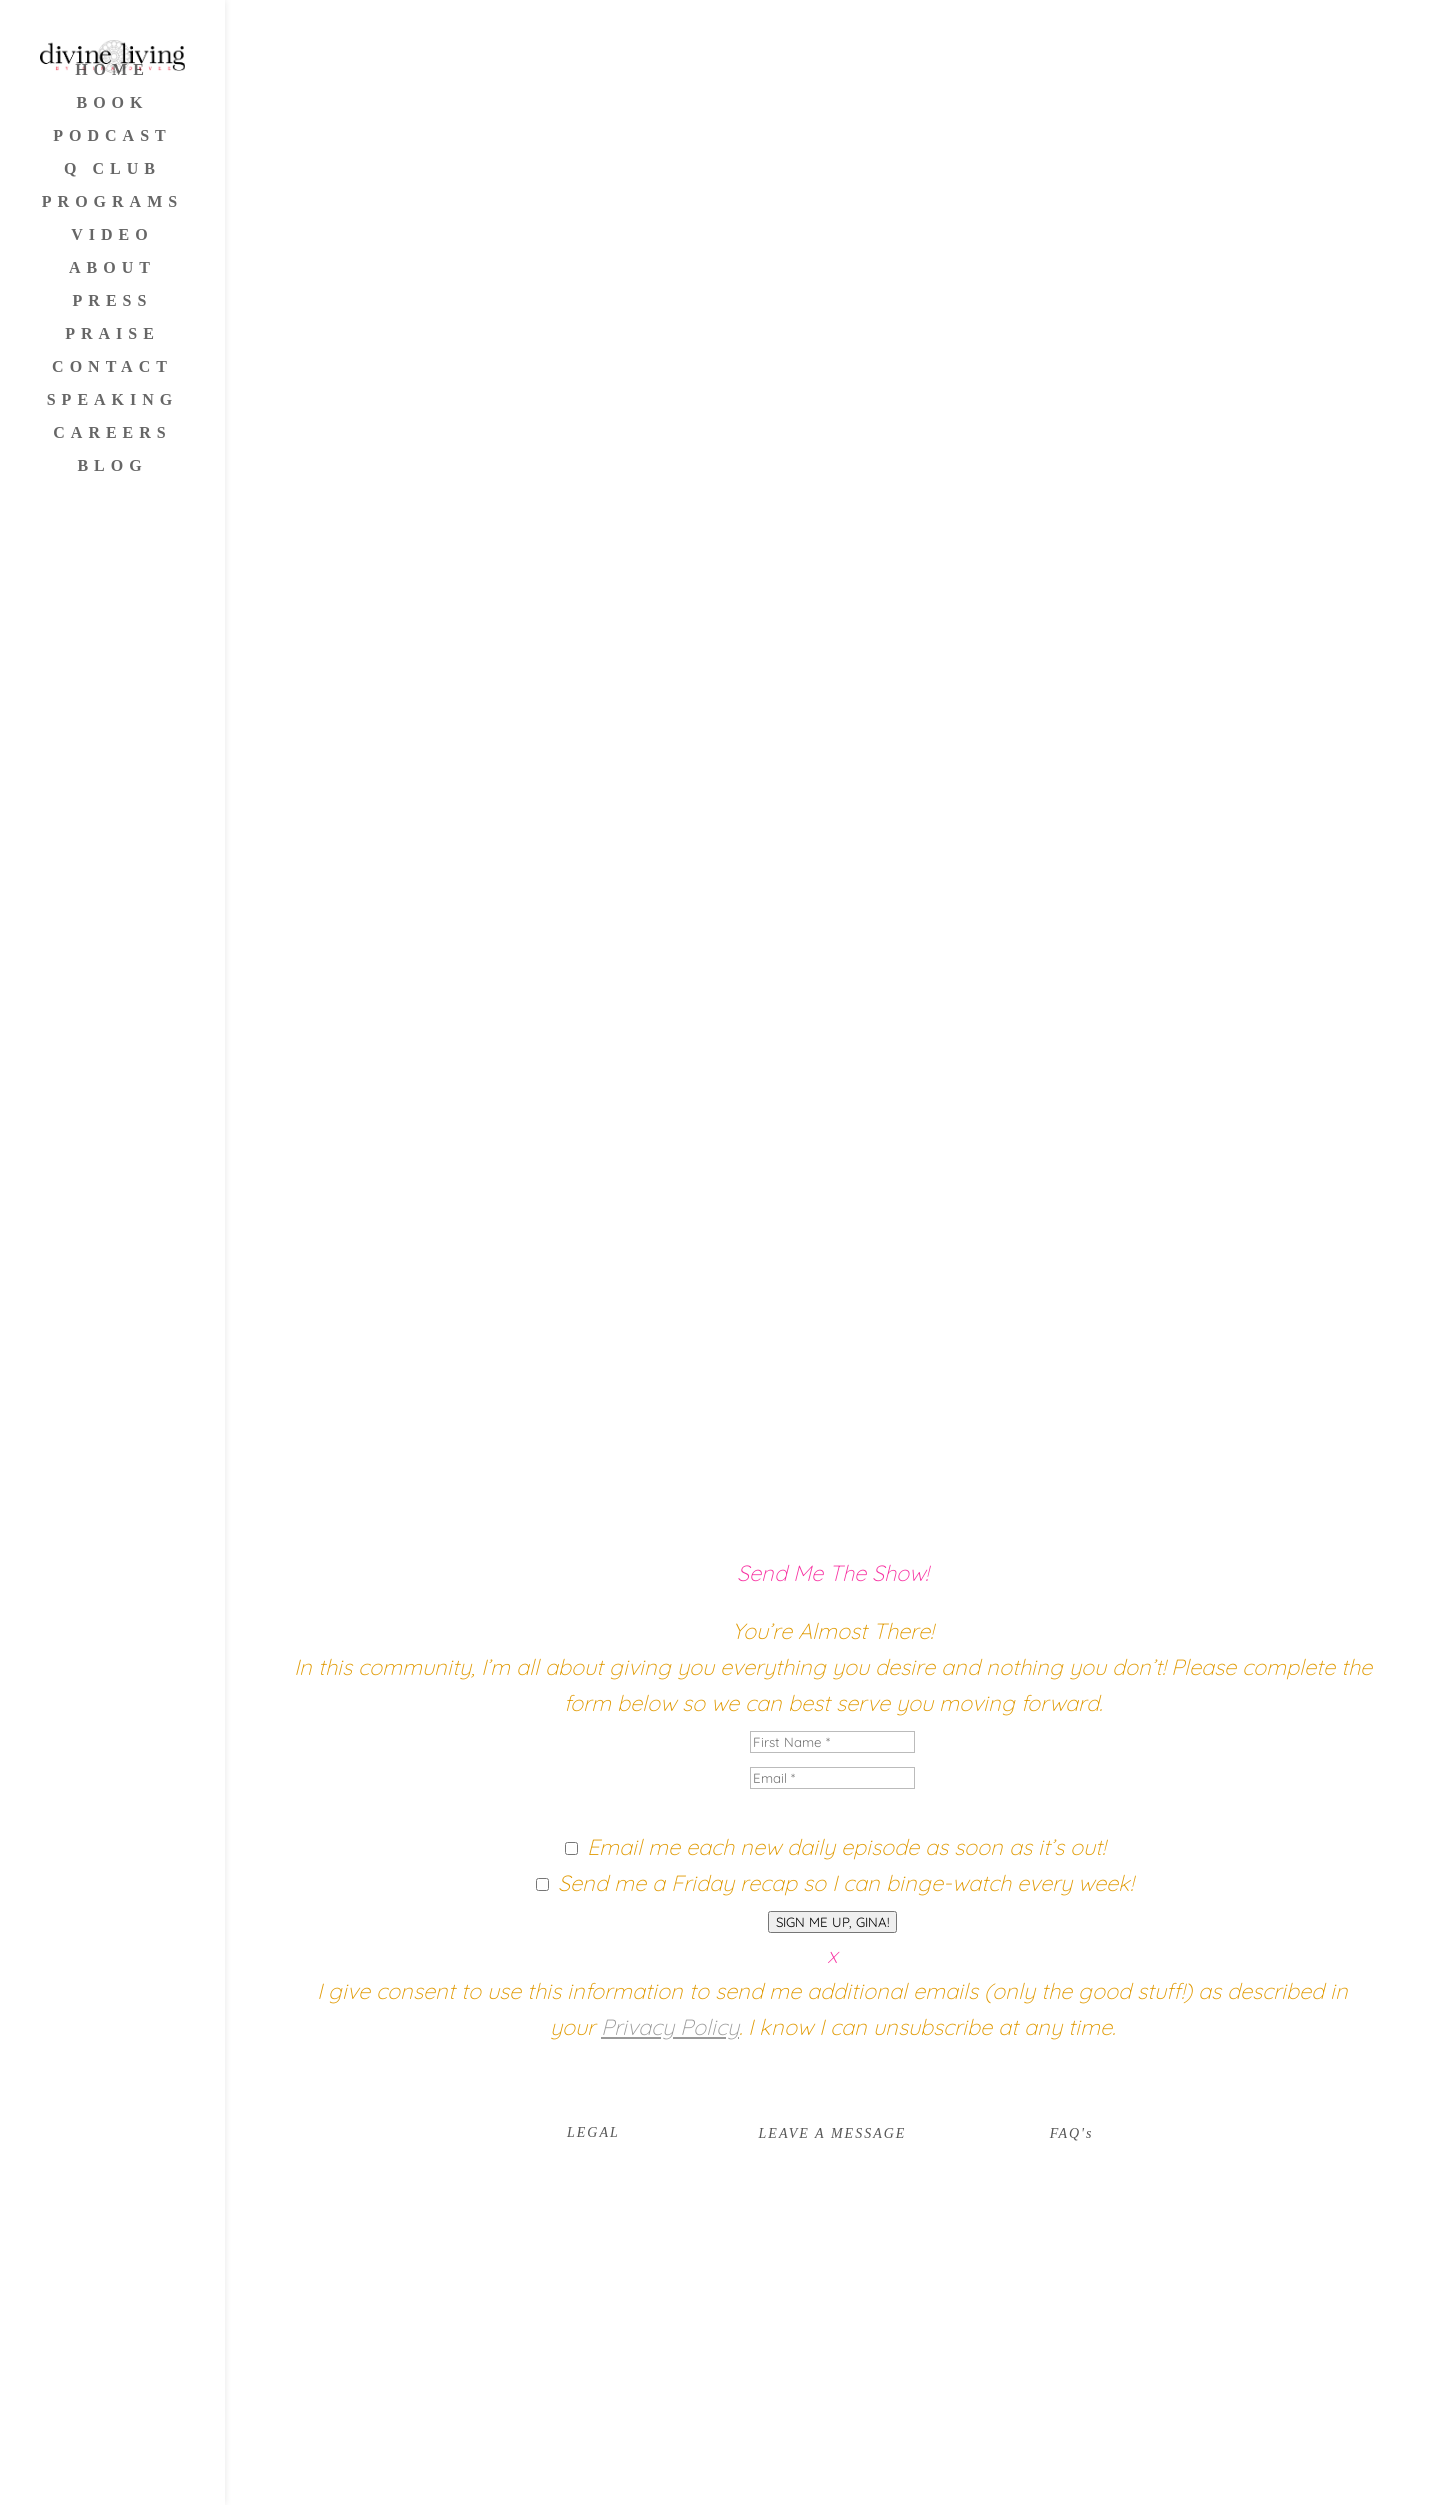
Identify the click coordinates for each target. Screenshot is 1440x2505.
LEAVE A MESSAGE (833, 2133)
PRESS (113, 301)
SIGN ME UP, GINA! (832, 1922)
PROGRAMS (112, 202)
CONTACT (112, 367)
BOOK (112, 103)
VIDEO (112, 235)
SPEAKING (113, 400)
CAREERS (112, 433)
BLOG (112, 466)
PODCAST (112, 136)
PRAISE (112, 334)
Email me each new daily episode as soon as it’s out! (846, 1847)
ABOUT (112, 268)
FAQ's (1072, 2133)
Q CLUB (112, 169)
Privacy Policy (670, 2027)
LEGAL (593, 2132)
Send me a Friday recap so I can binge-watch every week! (845, 1883)
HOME (112, 70)
